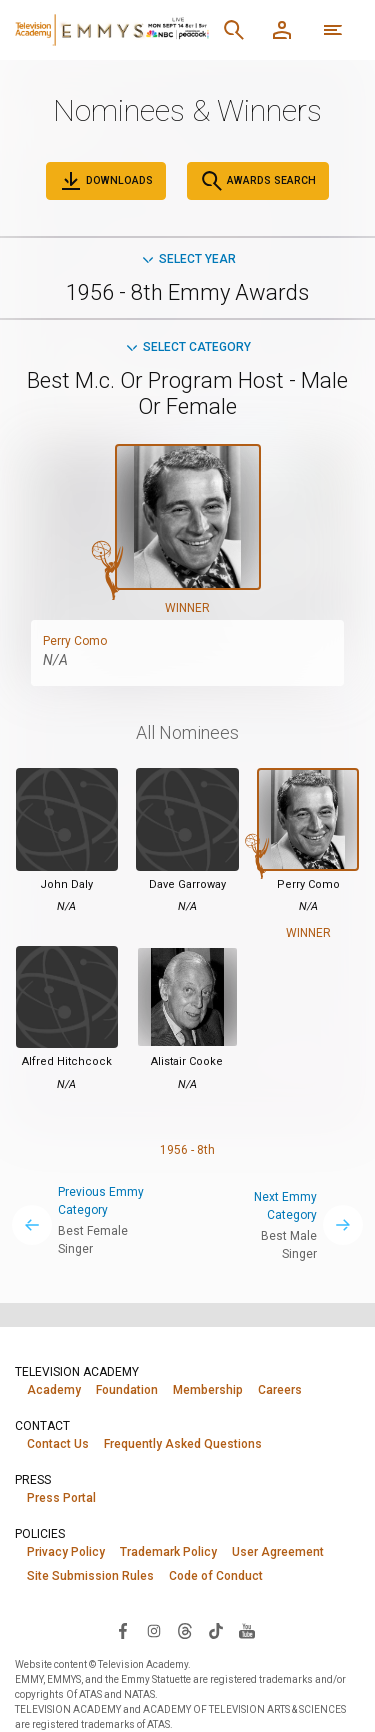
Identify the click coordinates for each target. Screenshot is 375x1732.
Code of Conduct (216, 1576)
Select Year (188, 259)
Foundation (127, 1390)
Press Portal (61, 1498)
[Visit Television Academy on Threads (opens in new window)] (185, 1630)
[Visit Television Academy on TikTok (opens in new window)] (216, 1630)
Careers (280, 1390)
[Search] (234, 30)
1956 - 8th (187, 1150)
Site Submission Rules (90, 1576)
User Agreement (278, 1552)
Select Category (187, 347)
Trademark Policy (168, 1552)
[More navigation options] (333, 30)
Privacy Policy (66, 1552)
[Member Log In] (282, 30)
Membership (208, 1390)
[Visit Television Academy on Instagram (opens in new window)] (154, 1630)
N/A (55, 660)
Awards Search (258, 181)
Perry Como (75, 641)
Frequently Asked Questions (183, 1444)
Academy (54, 1390)
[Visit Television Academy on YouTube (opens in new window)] (247, 1630)
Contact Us (58, 1444)
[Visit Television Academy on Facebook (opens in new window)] (123, 1630)
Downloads (106, 181)
